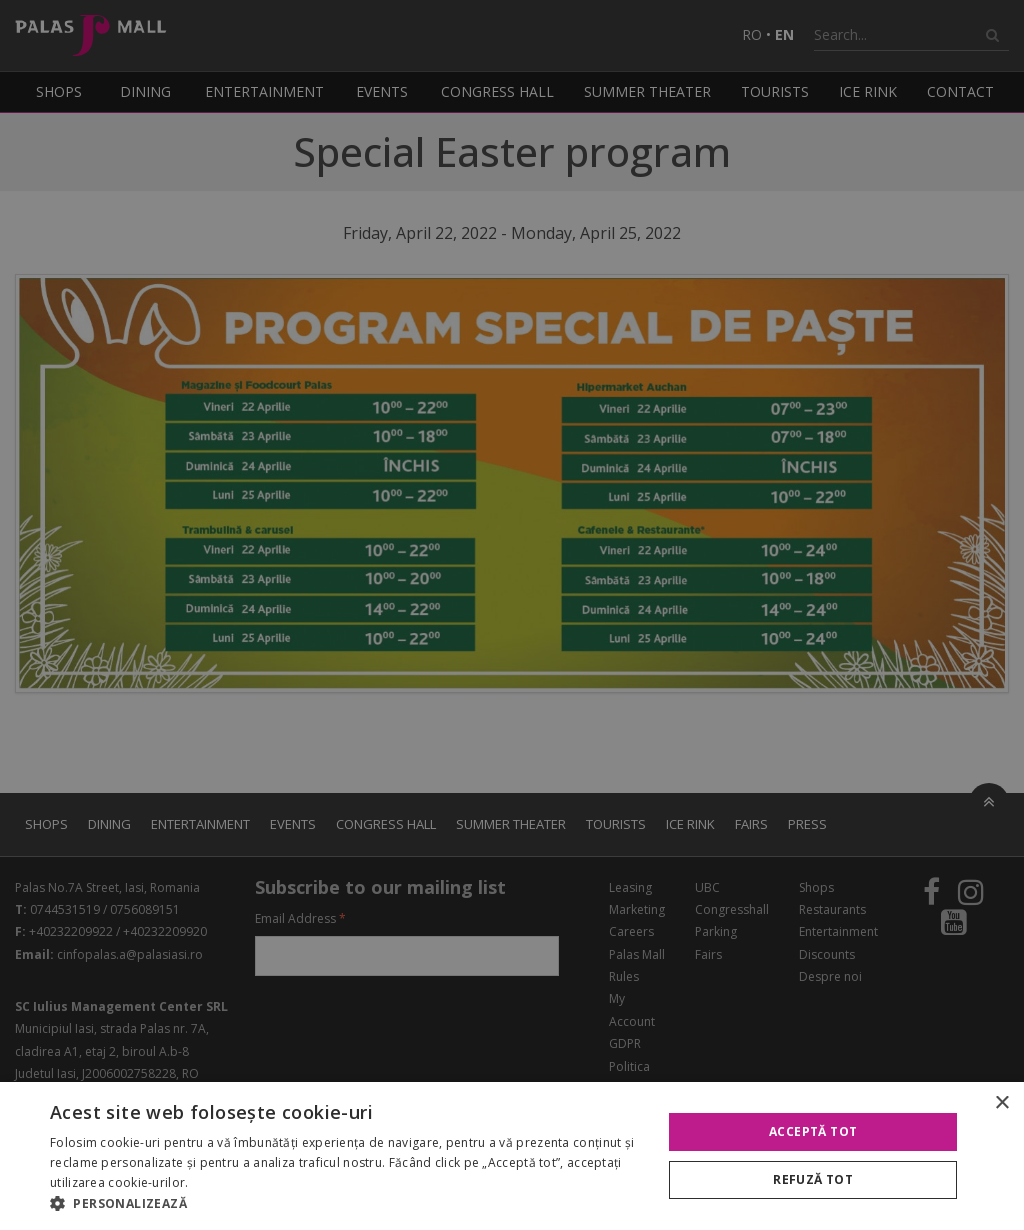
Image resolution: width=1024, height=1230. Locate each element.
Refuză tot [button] (813, 1179)
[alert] (512, 615)
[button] (347, 1204)
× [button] (1001, 1103)
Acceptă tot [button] (813, 1131)
